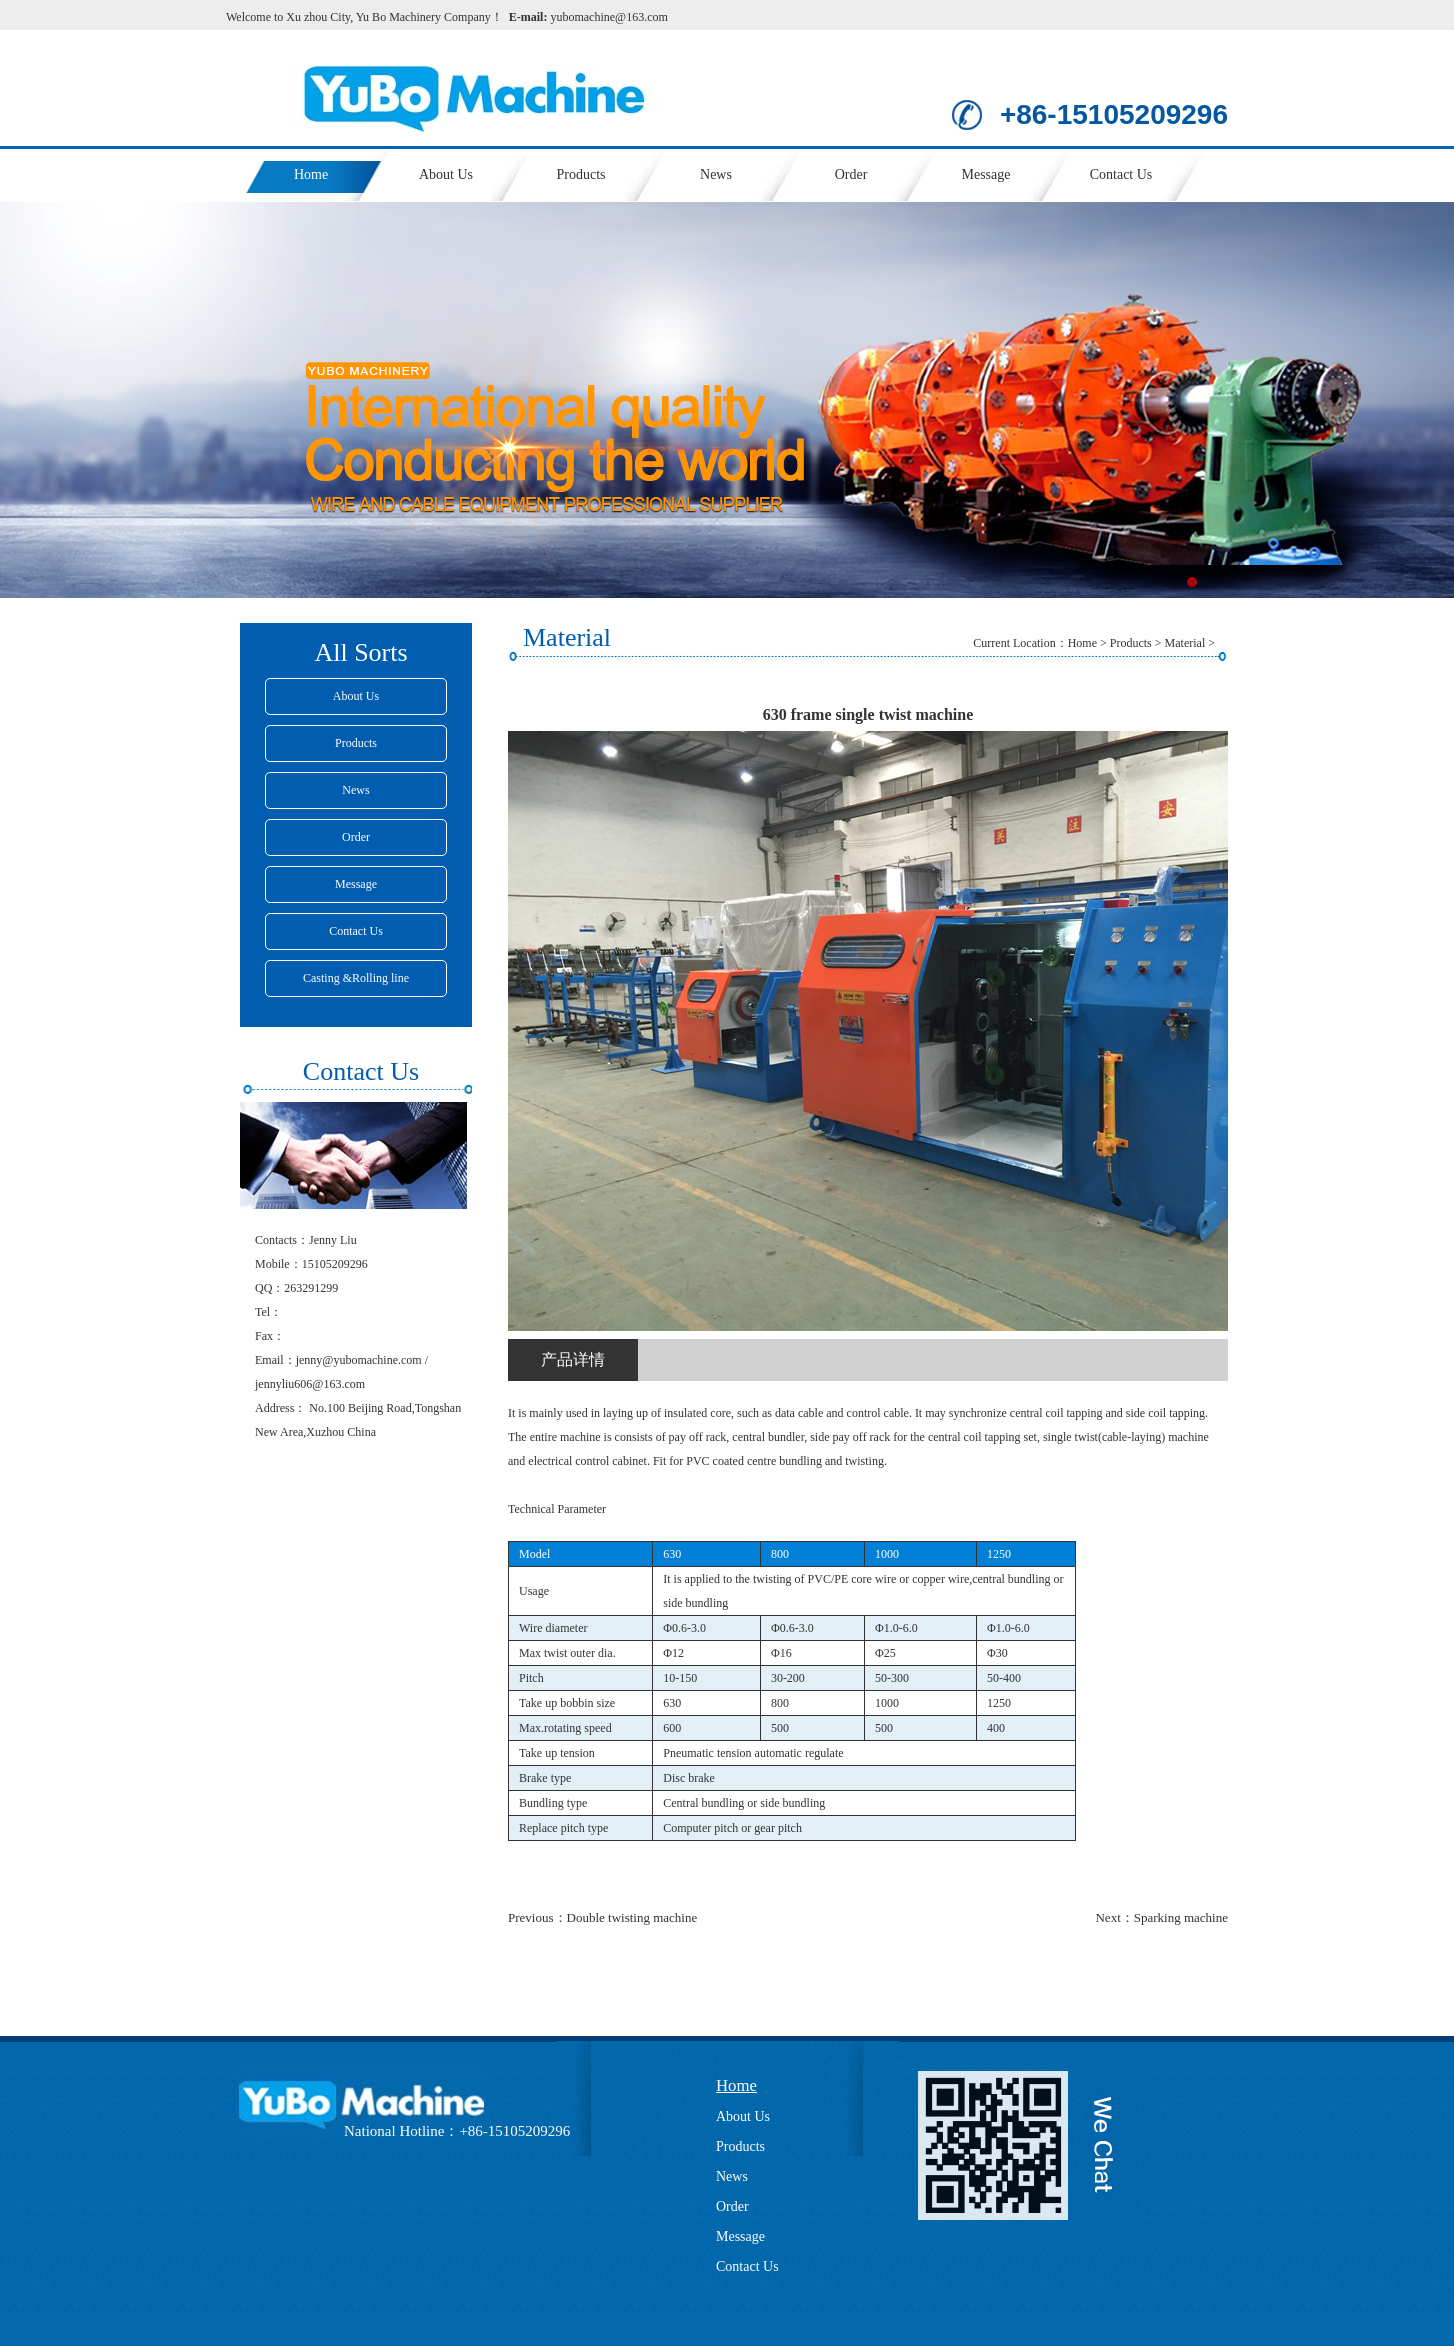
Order (851, 174)
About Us (446, 174)
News (716, 174)
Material (1185, 643)
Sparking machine (1181, 1917)
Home (311, 174)
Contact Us (1121, 174)
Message (986, 174)
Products (581, 174)
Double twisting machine (632, 1917)
